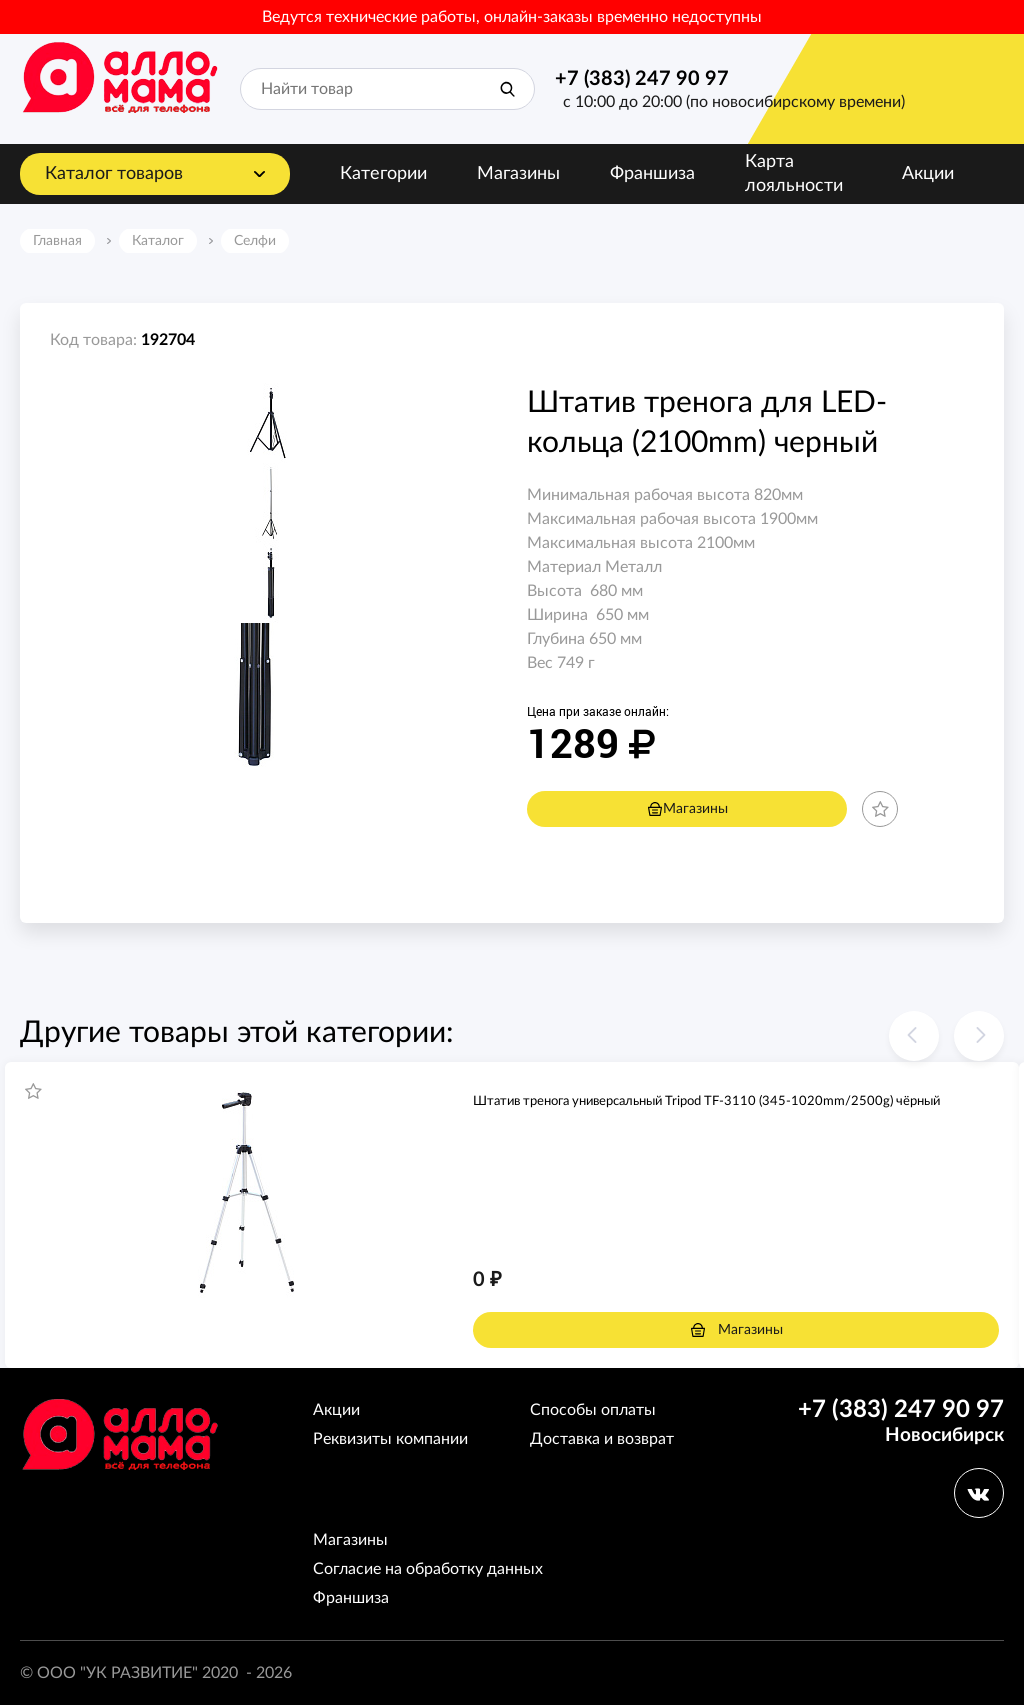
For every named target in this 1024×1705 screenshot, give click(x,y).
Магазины (518, 174)
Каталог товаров (114, 174)
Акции (928, 174)
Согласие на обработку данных (428, 1569)
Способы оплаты (593, 1410)
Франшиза (652, 174)
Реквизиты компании (390, 1439)
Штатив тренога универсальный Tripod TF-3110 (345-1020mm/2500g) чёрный (706, 1101)
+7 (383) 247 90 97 (642, 79)
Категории (383, 174)
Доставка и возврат (602, 1439)
